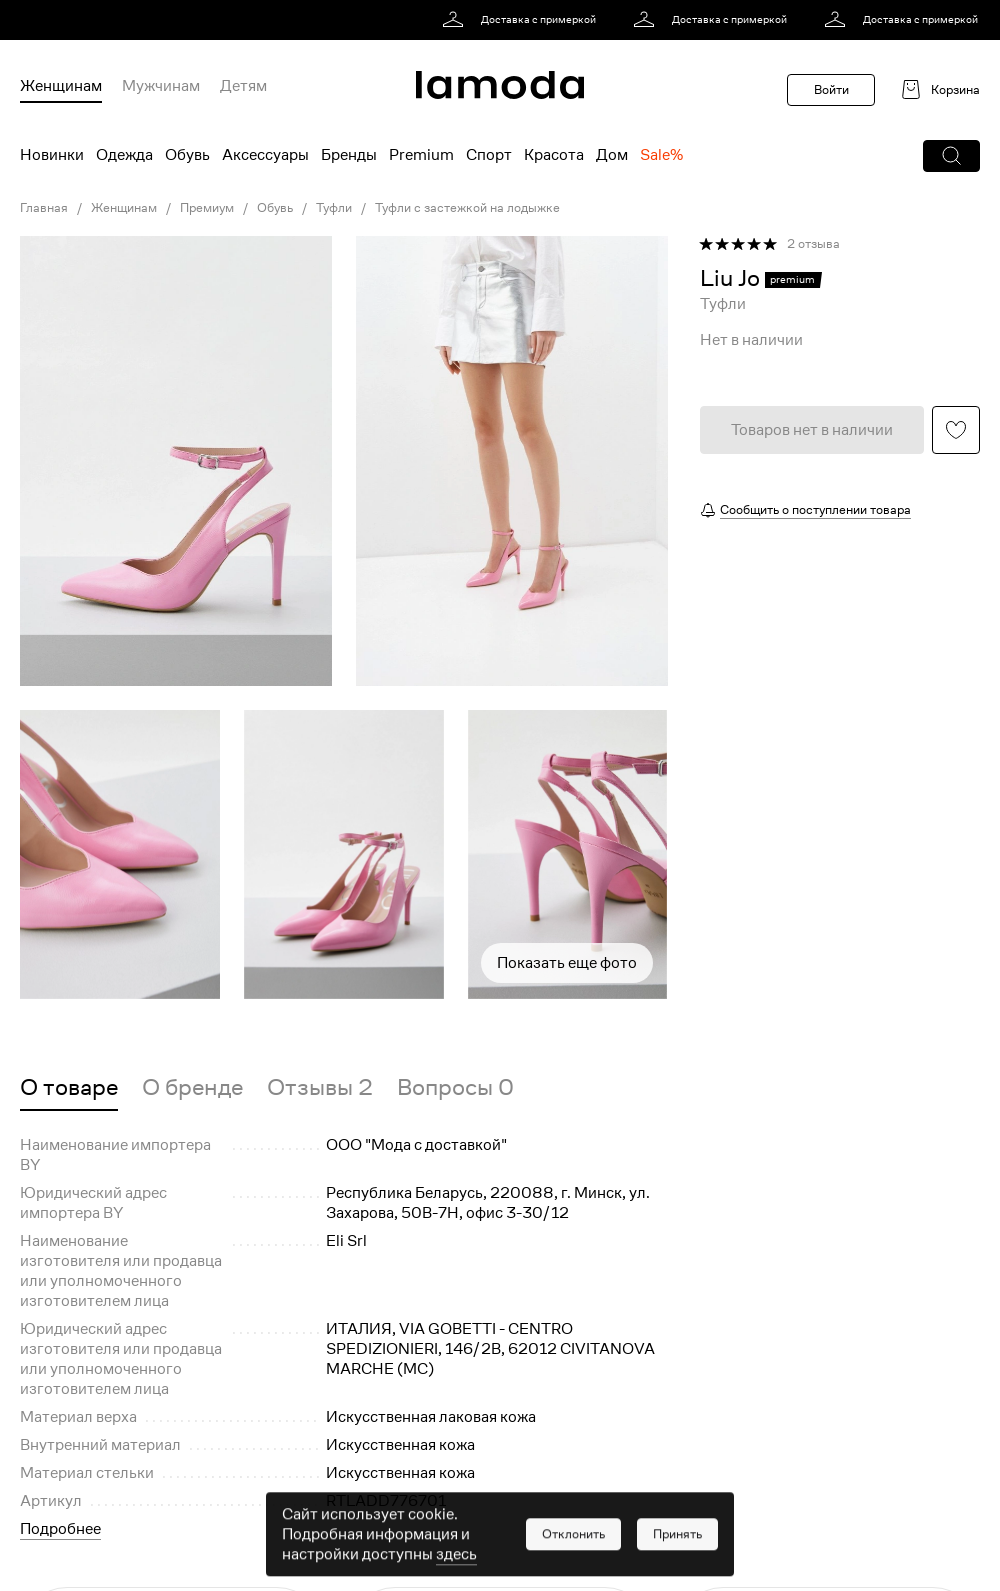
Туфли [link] (334, 208)
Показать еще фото (567, 963)
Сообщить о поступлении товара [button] (815, 509)
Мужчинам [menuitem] (161, 86)
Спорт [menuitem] (489, 155)
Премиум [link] (207, 208)
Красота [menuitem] (554, 155)
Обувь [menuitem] (187, 155)
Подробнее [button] (60, 1529)
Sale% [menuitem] (661, 155)
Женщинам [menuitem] (61, 86)
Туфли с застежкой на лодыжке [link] (467, 208)
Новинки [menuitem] (52, 155)
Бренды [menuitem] (349, 155)
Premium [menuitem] (421, 155)
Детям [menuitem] (243, 86)
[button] (951, 156)
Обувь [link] (275, 208)
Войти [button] (831, 89)
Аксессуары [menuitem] (265, 155)
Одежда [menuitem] (124, 155)
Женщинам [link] (124, 208)
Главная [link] (44, 208)
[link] (522, 20)
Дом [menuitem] (612, 155)
